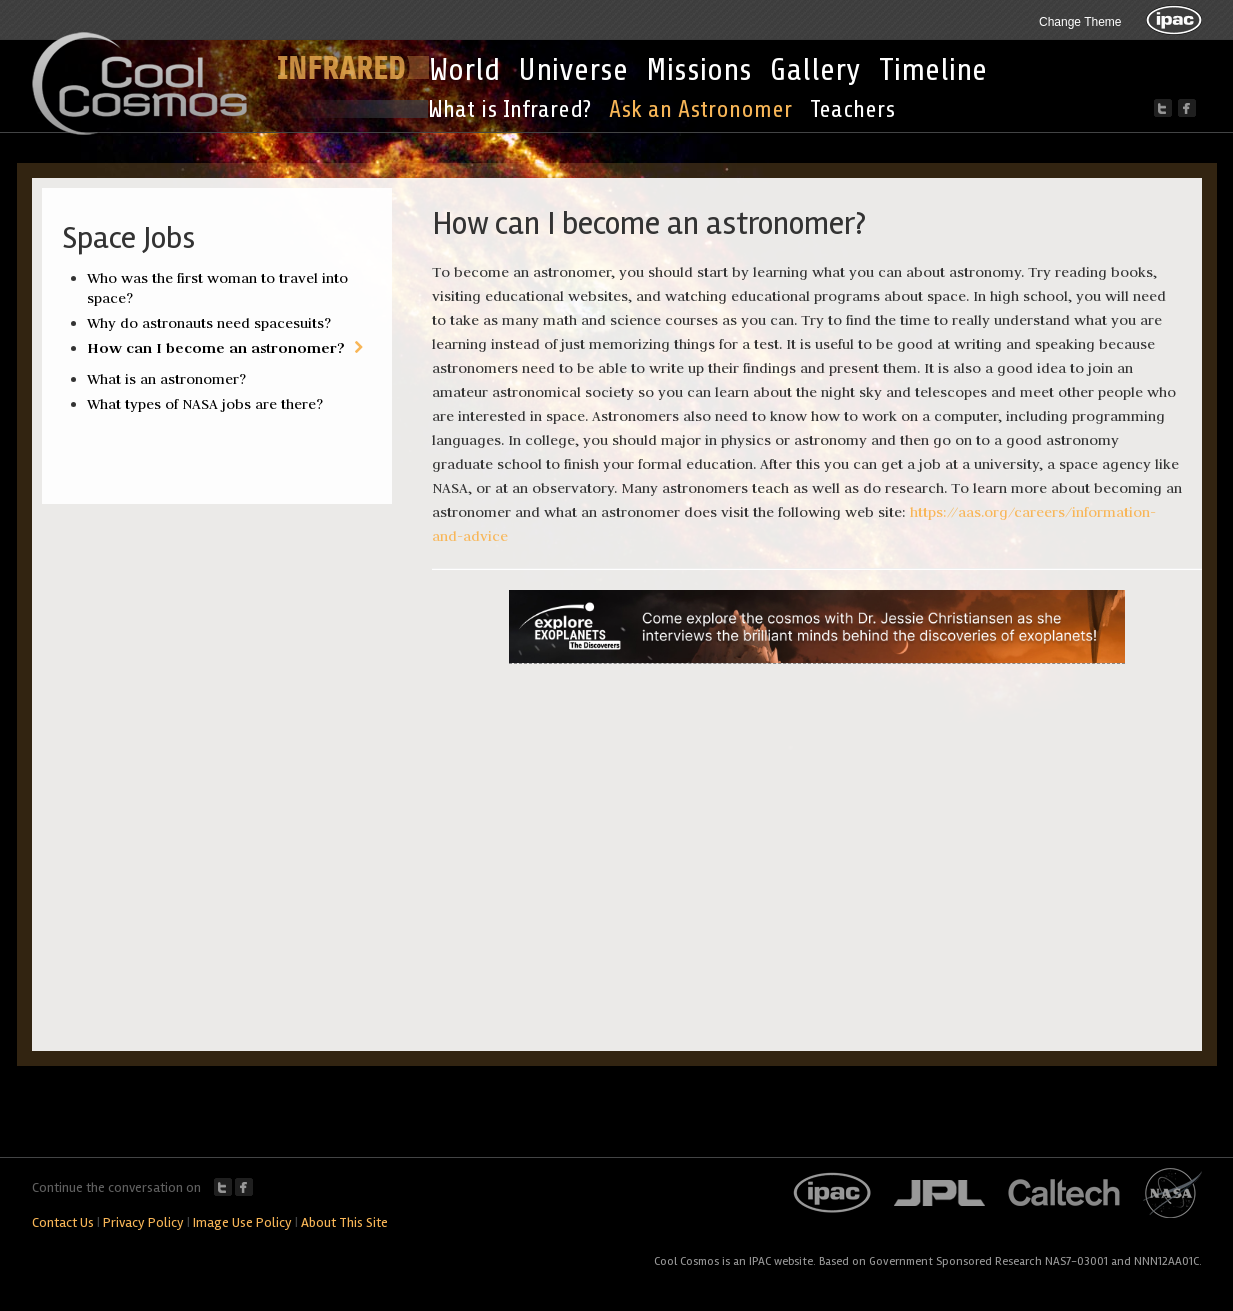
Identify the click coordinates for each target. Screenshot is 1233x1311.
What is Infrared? (509, 109)
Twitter (223, 1187)
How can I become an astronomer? (216, 347)
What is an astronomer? (166, 379)
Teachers (852, 109)
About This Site (344, 1222)
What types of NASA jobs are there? (205, 404)
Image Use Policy (242, 1222)
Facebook (244, 1187)
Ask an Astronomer (700, 109)
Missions (699, 70)
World (464, 70)
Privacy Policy (143, 1222)
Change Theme (1080, 22)
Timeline (933, 70)
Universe (573, 70)
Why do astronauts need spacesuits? (209, 323)
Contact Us (63, 1222)
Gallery (815, 70)
